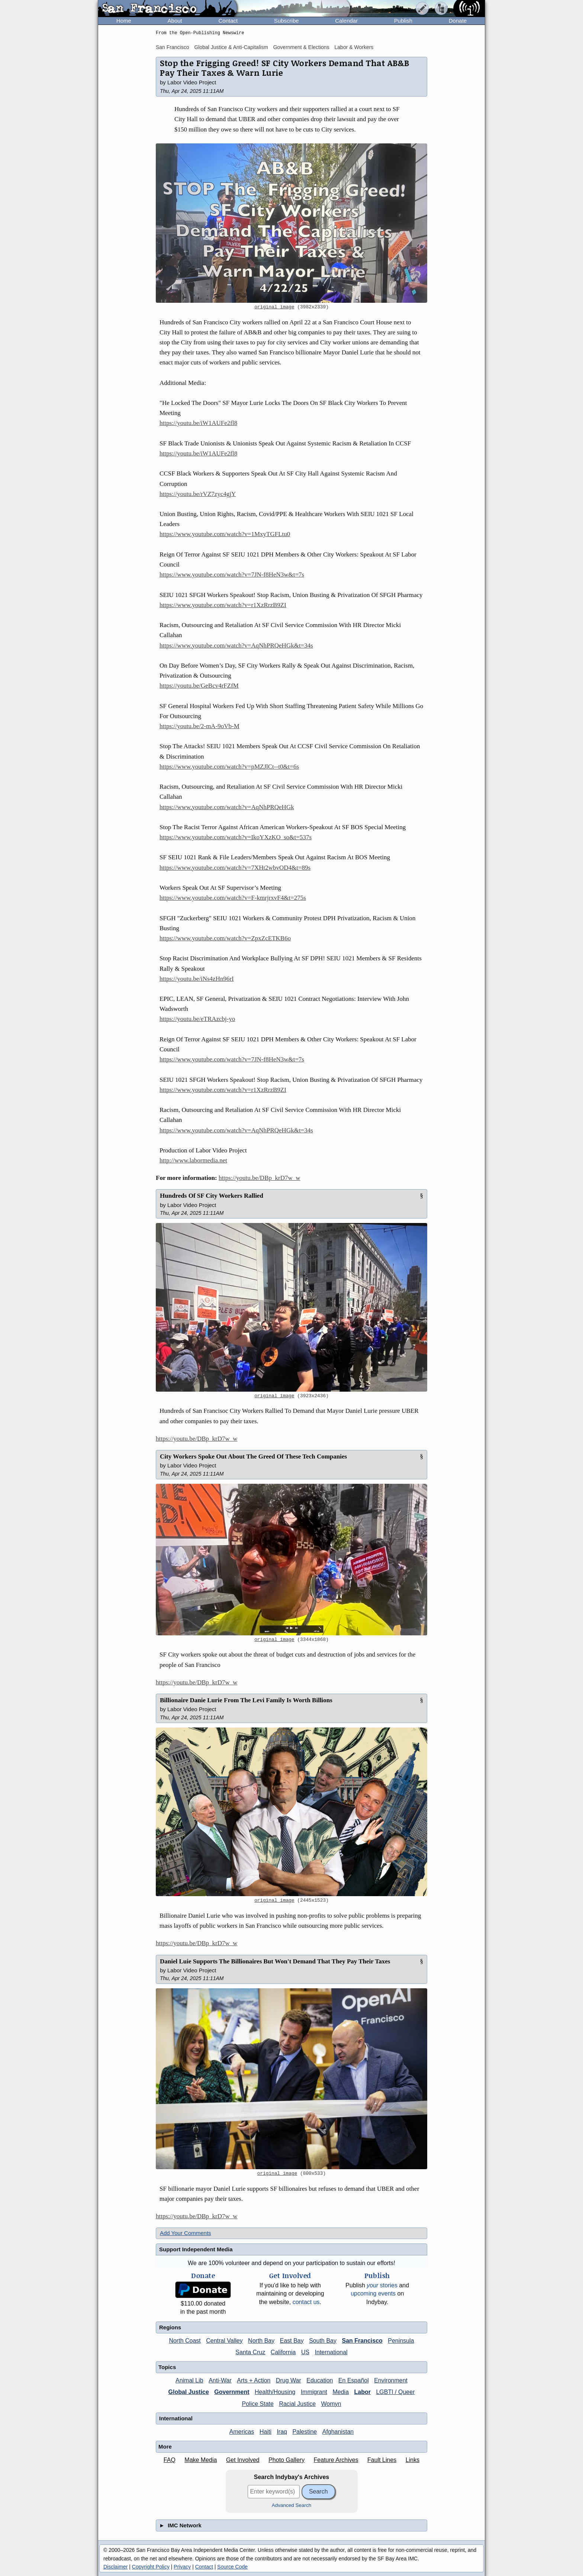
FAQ (169, 2460)
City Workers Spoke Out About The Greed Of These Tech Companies (253, 1456)
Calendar (346, 20)
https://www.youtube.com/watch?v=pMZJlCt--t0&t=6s (229, 766)
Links (412, 2460)
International (331, 2352)
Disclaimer (115, 2567)
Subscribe (286, 20)
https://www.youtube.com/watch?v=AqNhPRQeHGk (227, 807)
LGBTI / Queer (395, 2392)
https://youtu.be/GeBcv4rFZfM (199, 685)
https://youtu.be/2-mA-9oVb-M (199, 726)
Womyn (331, 2404)
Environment (391, 2380)
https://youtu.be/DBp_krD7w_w (259, 1177)
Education (319, 2380)
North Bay (261, 2340)
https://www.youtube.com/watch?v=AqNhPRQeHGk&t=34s (236, 645)
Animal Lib (189, 2380)
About (175, 20)
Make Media (200, 2460)
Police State (258, 2404)
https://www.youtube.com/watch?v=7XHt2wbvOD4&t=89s (235, 867)
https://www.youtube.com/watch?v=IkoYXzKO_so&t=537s (236, 837)
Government (231, 2392)
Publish (403, 20)
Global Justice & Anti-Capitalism (231, 47)
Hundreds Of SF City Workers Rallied (211, 1195)
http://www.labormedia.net (193, 1160)
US (305, 2352)
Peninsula (401, 2340)
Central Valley (224, 2340)
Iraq (282, 2432)
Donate (458, 20)
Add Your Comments (185, 2233)
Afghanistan (338, 2432)
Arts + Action (253, 2380)
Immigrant (314, 2392)
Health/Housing (275, 2392)
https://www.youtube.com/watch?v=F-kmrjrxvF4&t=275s (233, 897)
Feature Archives (336, 2460)
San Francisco (172, 47)
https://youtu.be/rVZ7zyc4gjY (198, 493)
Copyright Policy (151, 2567)
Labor (362, 2392)
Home (123, 20)
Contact (228, 20)
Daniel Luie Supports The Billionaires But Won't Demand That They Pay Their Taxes (275, 1961)
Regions (170, 2327)
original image (274, 307)
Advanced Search (292, 2505)
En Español (353, 2380)
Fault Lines (381, 2460)
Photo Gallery (286, 2460)
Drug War (288, 2380)
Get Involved (243, 2460)
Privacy (182, 2567)
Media (340, 2392)
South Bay (322, 2340)
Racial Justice (297, 2404)
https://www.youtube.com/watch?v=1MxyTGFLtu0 (225, 534)
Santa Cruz (250, 2352)
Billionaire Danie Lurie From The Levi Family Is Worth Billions (246, 1700)
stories (382, 2285)
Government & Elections (301, 47)
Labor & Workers (354, 47)
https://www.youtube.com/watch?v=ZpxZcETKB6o (225, 938)
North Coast (184, 2340)
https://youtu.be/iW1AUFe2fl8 (198, 422)
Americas (241, 2432)
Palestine (304, 2432)
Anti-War (220, 2380)
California (283, 2352)
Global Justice (188, 2392)
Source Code (232, 2567)
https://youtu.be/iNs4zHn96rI (197, 978)
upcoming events (373, 2293)
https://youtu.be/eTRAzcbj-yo (197, 1018)
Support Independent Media (196, 2249)
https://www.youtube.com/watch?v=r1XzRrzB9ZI (223, 605)
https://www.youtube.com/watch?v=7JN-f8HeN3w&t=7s (232, 574)
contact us (306, 2302)
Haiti (265, 2432)
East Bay (292, 2340)
